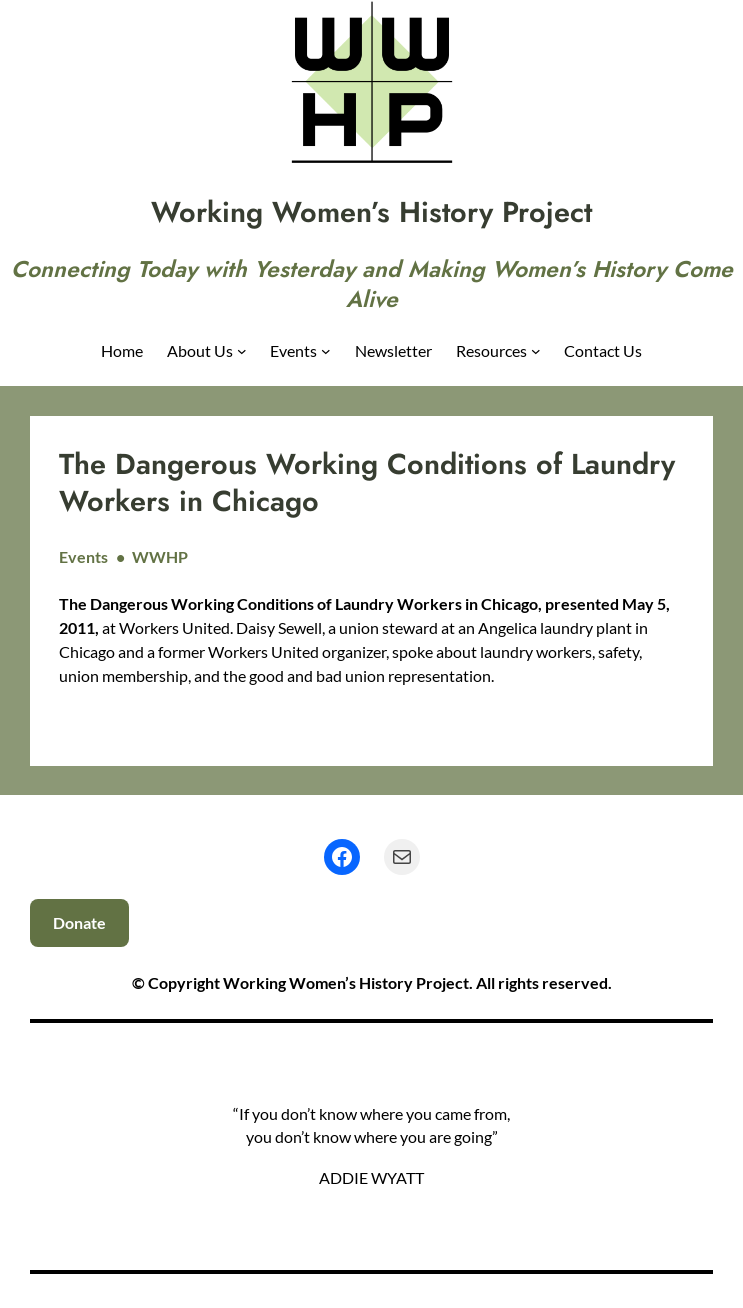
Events (83, 556)
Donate (79, 922)
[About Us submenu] (242, 351)
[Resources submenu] (536, 351)
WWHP (160, 556)
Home (122, 350)
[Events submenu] (326, 351)
